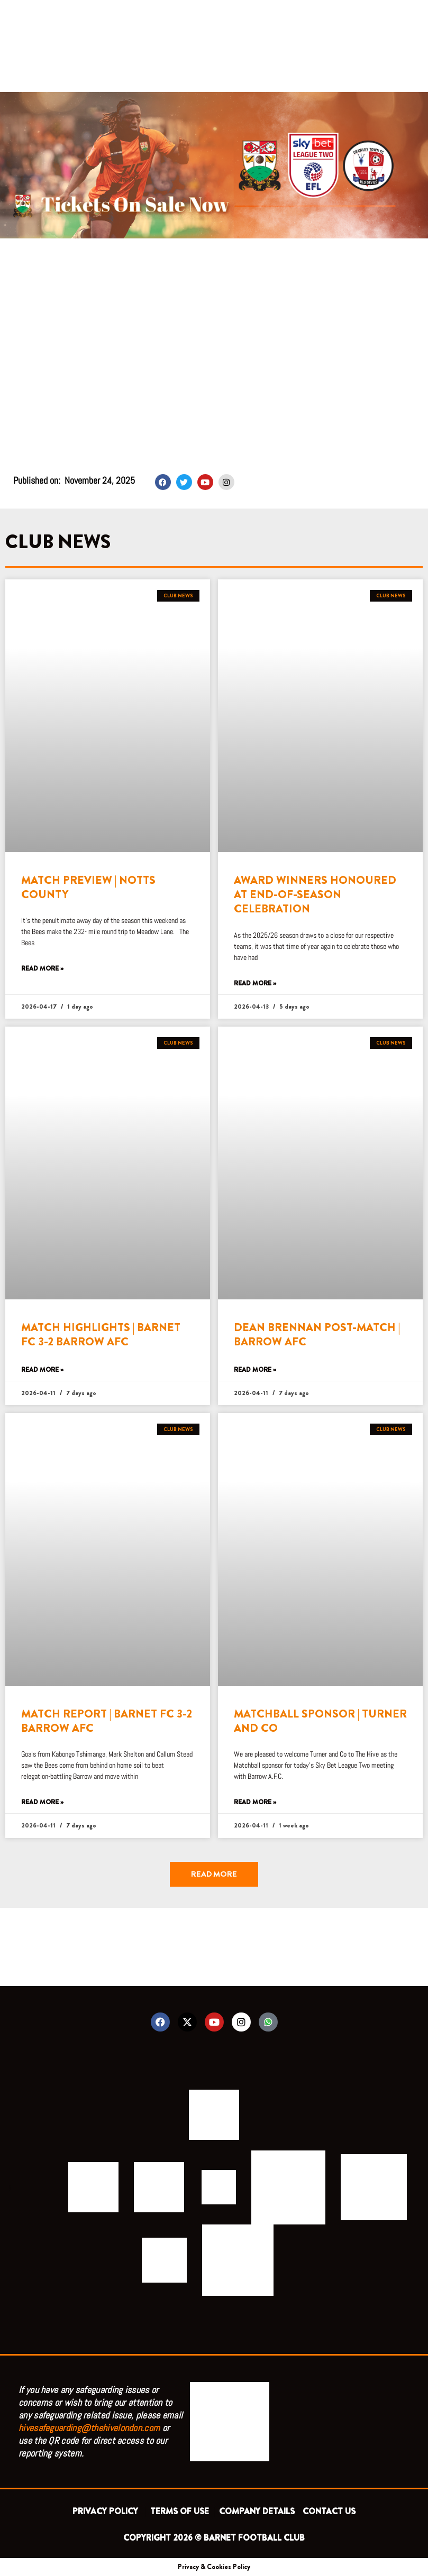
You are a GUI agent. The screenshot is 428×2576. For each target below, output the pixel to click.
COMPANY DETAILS (257, 2511)
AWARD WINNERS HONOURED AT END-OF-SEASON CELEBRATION (315, 894)
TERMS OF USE (180, 2511)
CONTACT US (329, 2511)
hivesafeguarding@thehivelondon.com (89, 2428)
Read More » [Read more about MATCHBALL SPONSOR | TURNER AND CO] (255, 1802)
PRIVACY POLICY (107, 2511)
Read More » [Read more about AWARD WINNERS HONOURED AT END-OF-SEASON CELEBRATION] (255, 983)
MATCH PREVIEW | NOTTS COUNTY (88, 887)
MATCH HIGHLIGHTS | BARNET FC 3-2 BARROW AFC (100, 1334)
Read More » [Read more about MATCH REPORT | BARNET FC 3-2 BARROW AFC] (42, 1802)
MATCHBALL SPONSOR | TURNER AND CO (320, 1721)
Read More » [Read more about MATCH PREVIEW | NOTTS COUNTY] (42, 968)
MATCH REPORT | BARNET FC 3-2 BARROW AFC (106, 1721)
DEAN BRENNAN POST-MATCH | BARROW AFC (317, 1334)
